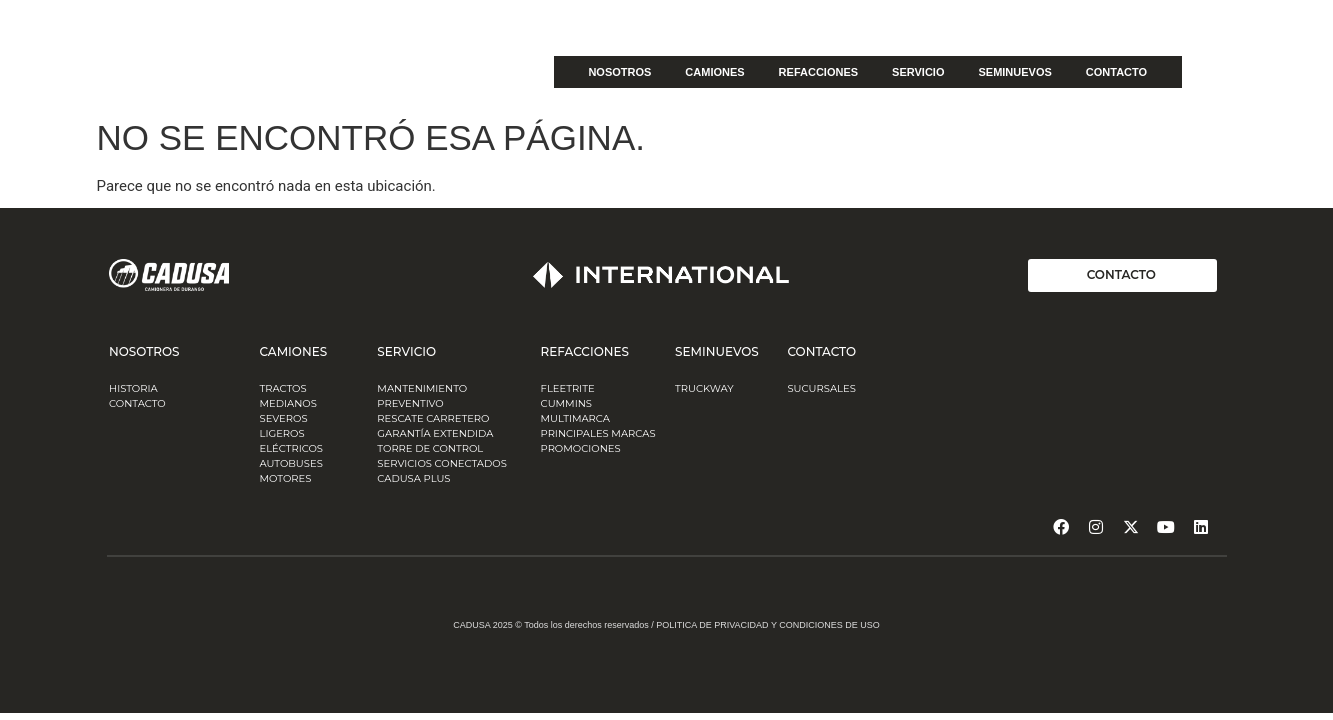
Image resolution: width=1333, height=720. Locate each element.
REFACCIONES (818, 72)
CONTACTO (1116, 72)
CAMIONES (714, 72)
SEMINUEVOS (1014, 72)
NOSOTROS (619, 72)
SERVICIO (918, 72)
